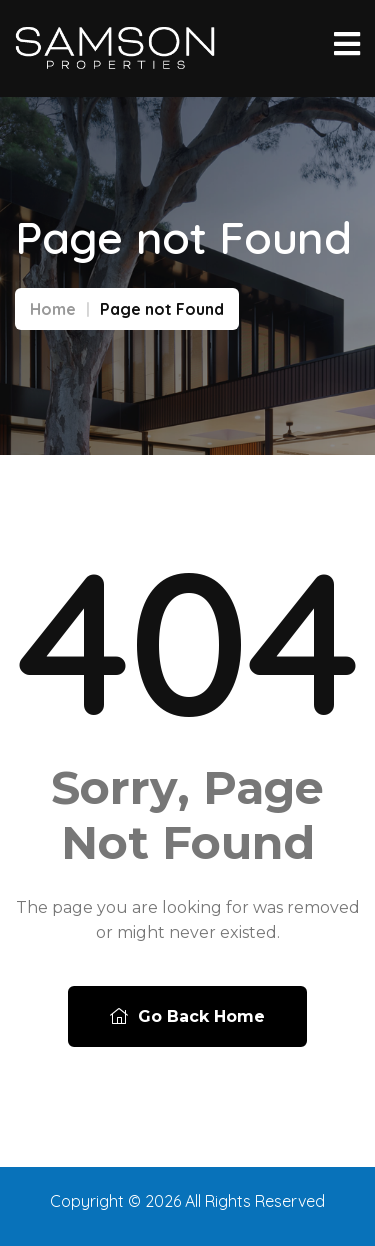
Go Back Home (187, 1016)
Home (53, 309)
